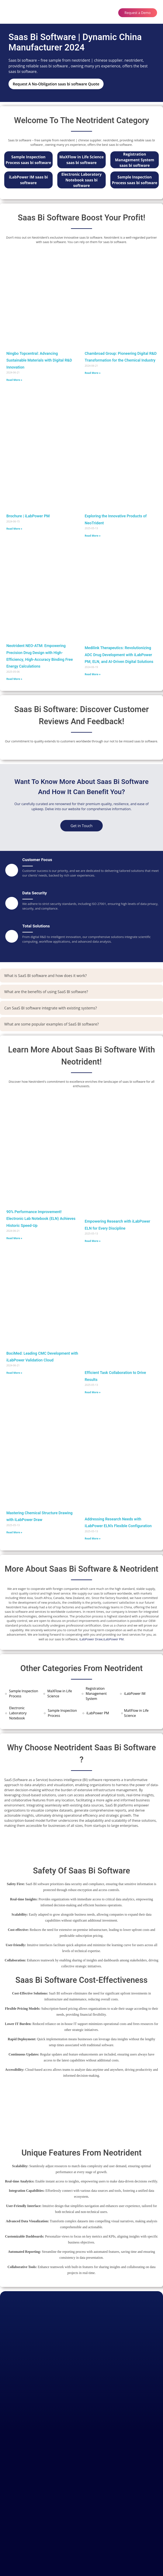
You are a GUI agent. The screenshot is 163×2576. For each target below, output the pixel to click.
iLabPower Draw (91, 1637)
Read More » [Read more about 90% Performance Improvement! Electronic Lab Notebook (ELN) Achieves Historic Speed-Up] (14, 1235)
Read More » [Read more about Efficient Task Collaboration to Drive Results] (93, 1390)
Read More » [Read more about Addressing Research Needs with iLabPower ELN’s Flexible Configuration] (93, 1536)
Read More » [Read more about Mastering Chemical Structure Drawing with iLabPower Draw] (14, 1530)
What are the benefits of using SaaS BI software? (46, 989)
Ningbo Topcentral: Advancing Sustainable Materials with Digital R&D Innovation (39, 358)
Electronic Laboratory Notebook (18, 1710)
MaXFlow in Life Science (59, 1691)
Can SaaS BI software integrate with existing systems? (50, 1005)
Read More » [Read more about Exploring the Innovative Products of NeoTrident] (93, 533)
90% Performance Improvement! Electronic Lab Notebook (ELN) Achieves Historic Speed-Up (41, 1216)
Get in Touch (81, 823)
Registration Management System (96, 1691)
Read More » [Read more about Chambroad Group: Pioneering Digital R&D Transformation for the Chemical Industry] (93, 370)
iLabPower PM (113, 1637)
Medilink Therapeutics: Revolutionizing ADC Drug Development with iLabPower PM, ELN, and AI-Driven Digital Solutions (119, 652)
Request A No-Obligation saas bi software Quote (56, 81)
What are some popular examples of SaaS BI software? (51, 1021)
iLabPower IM (134, 1691)
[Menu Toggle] (67, 12)
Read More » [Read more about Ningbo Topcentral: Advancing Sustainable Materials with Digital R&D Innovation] (14, 377)
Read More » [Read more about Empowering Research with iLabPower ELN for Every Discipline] (93, 1238)
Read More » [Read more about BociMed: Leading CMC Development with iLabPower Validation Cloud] (14, 1370)
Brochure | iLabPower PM (28, 514)
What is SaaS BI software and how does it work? (45, 973)
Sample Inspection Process (23, 1691)
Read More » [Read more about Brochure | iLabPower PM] (14, 526)
